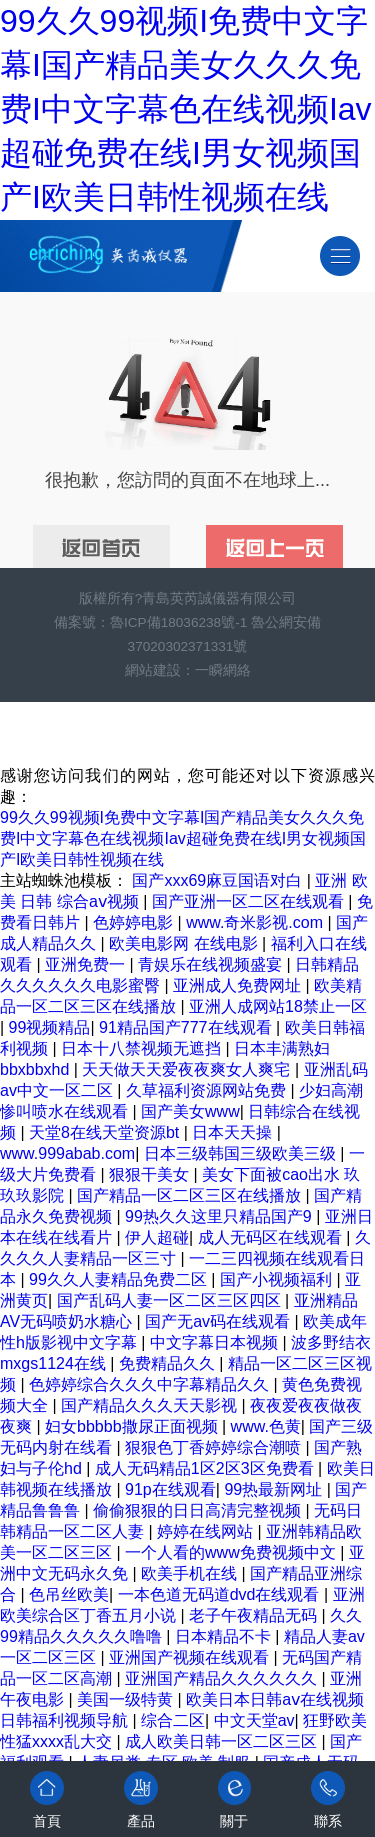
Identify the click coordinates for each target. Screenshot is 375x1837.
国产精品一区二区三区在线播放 (191, 1195)
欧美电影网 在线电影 (185, 943)
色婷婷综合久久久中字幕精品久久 (151, 1384)
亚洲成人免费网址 (239, 985)
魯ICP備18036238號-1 (178, 622)
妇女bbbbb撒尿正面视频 (133, 1426)
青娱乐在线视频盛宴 (212, 964)
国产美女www (190, 1111)
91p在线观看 (170, 1489)
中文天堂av (254, 1720)
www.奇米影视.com (256, 922)
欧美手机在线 (191, 1573)
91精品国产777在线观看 (187, 1027)
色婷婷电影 (135, 922)
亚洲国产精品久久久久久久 (223, 1678)
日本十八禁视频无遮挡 (143, 1048)
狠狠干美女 (151, 1174)
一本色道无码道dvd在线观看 (221, 1594)
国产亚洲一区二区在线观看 (250, 901)
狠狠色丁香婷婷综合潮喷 (215, 1447)
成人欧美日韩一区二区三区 (223, 1741)
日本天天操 (234, 1132)
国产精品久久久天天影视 (151, 1405)
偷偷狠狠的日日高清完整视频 (199, 1510)
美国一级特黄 (127, 1699)
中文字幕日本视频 (216, 1342)
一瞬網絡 (223, 670)
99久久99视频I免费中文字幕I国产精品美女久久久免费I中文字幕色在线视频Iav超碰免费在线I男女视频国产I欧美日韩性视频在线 (186, 109)
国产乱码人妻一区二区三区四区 (171, 1300)
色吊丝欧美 (69, 1594)
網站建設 (153, 670)
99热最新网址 (275, 1489)
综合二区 (173, 1720)
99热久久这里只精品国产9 (220, 1216)
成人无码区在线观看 (272, 1237)
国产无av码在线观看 (219, 1321)
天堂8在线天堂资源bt (106, 1132)
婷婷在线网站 (207, 1531)
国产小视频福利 (278, 1279)
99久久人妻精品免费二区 (120, 1279)
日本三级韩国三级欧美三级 (242, 1153)
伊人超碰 (157, 1237)
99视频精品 (50, 1027)
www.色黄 (266, 1426)
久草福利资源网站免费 (208, 1090)
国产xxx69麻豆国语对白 (219, 880)
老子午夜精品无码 (255, 1615)
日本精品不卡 (225, 1636)
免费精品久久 (169, 1363)
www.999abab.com (67, 1153)
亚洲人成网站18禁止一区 (278, 1006)
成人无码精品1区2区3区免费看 (206, 1468)
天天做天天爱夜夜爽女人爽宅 (188, 1069)
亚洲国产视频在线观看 (191, 1657)
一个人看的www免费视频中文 (232, 1552)
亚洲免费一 (87, 964)
